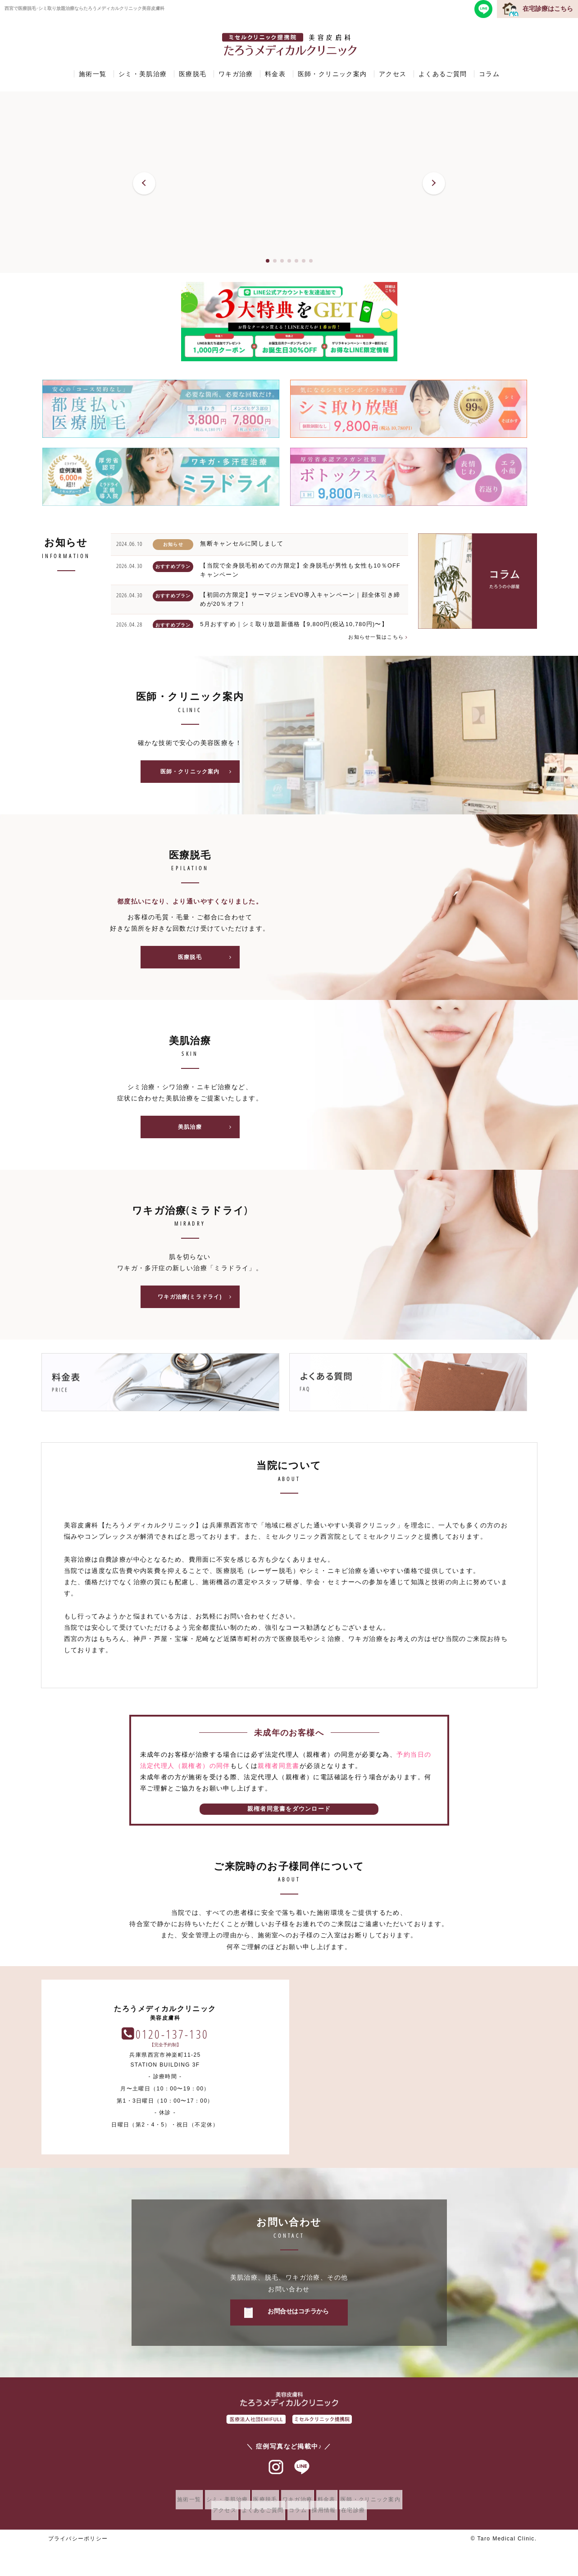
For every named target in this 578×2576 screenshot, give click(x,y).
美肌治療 (207, 1133)
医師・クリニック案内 (332, 73)
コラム (489, 73)
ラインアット (301, 2477)
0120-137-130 (420, 2043)
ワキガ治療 (235, 73)
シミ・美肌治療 (142, 73)
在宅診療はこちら (548, 8)
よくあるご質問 (443, 73)
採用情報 (331, 2520)
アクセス (393, 73)
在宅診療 (366, 2520)
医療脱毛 (193, 73)
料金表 (275, 73)
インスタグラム (276, 2477)
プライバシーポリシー (78, 2548)
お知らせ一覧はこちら (375, 637)
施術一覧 (93, 73)
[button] (144, 183)
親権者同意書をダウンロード (289, 1818)
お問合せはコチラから (298, 2320)
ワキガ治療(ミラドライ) (197, 1305)
